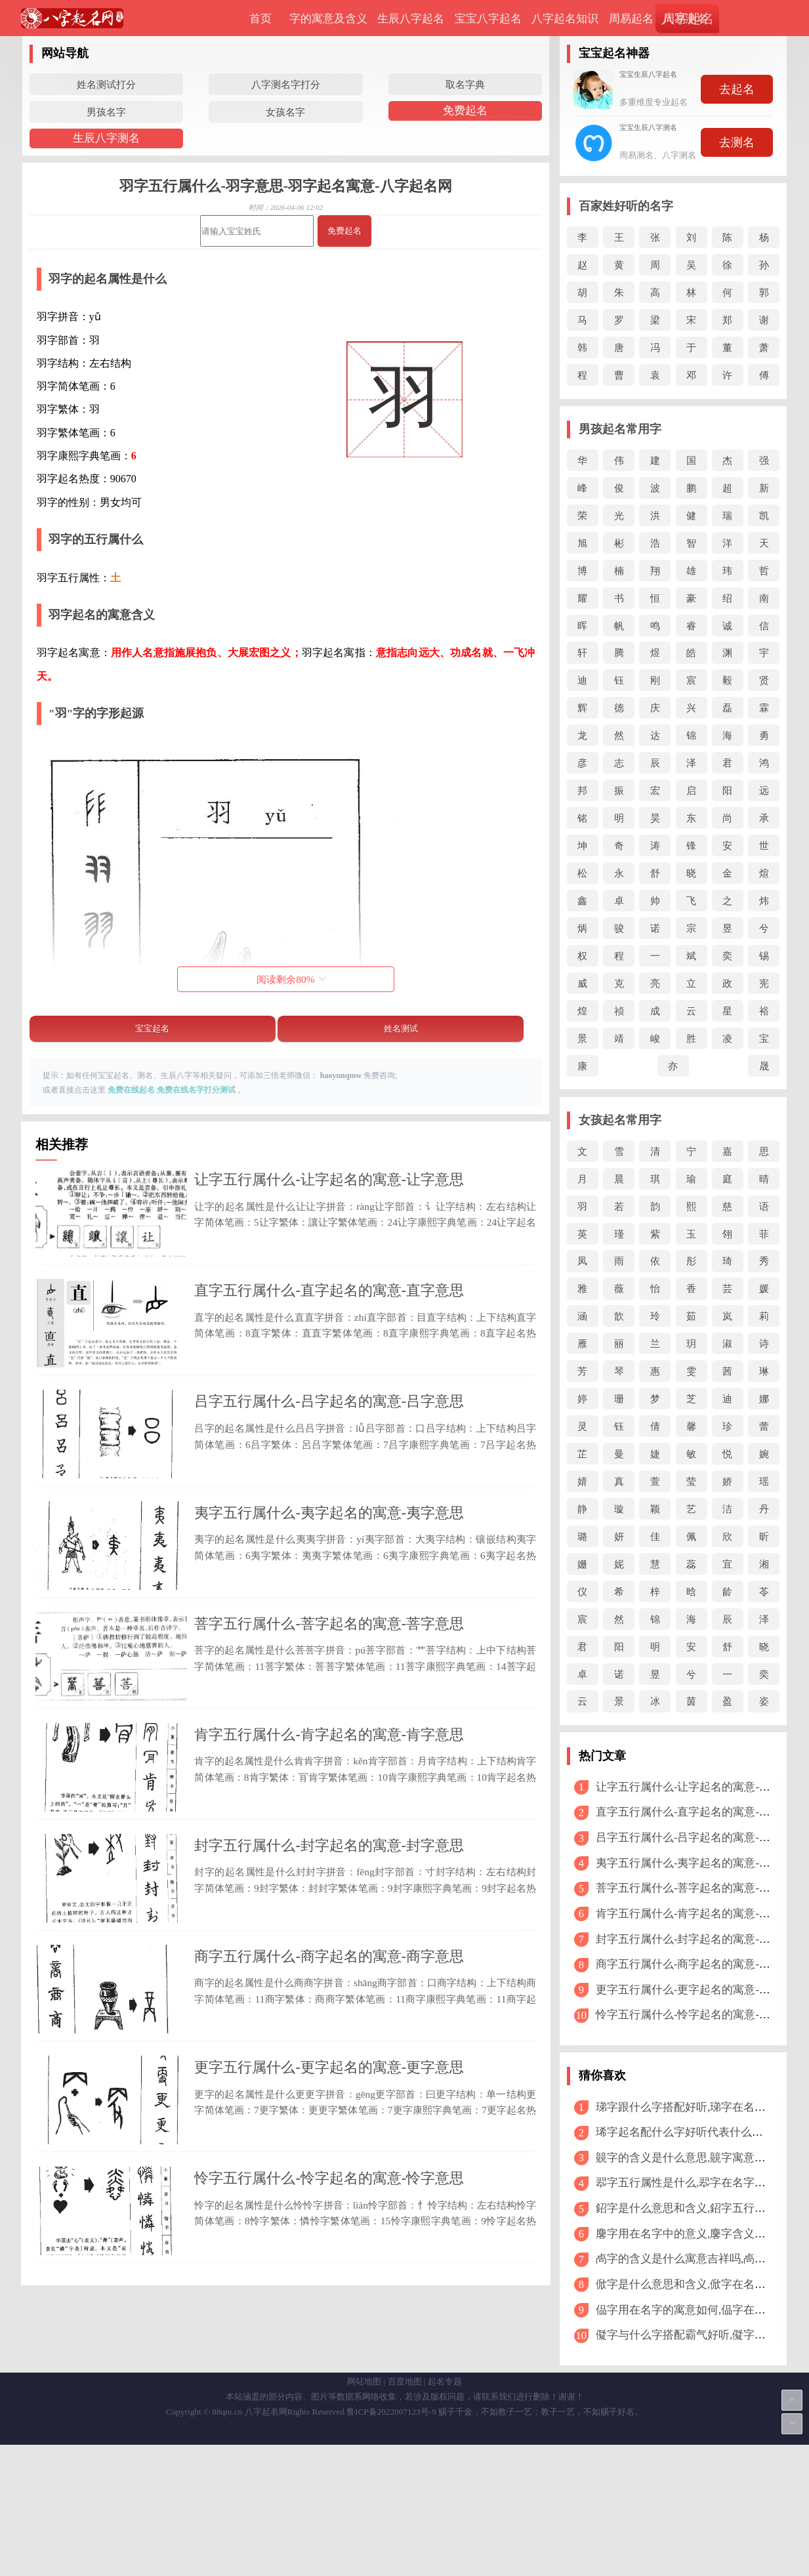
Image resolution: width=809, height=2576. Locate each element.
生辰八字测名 (106, 138)
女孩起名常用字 (620, 1120)
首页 (260, 18)
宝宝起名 (152, 1028)
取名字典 (465, 84)
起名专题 (445, 2513)
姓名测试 (401, 1028)
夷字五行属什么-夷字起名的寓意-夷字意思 (329, 1572)
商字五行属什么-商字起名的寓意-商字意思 (329, 2096)
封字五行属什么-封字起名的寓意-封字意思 (329, 1965)
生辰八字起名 (410, 18)
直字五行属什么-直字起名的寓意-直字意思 (329, 1310)
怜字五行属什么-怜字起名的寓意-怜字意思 (329, 2358)
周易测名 (685, 18)
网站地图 (364, 2513)
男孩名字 (106, 111)
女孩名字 (285, 111)
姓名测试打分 (106, 84)
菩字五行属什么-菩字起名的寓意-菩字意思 (329, 1703)
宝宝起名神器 (614, 53)
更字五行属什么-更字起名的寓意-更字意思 (329, 2228)
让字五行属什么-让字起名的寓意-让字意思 (329, 1179)
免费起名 (465, 110)
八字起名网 (266, 2543)
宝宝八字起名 (488, 18)
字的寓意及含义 (328, 18)
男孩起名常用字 (620, 429)
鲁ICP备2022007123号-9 (391, 2543)
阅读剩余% (291, 979)
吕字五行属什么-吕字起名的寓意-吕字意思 (329, 1442)
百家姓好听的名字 (626, 206)
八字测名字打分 (285, 84)
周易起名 (631, 18)
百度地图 (405, 2513)
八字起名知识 (564, 18)
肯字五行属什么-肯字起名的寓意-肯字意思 (329, 1835)
